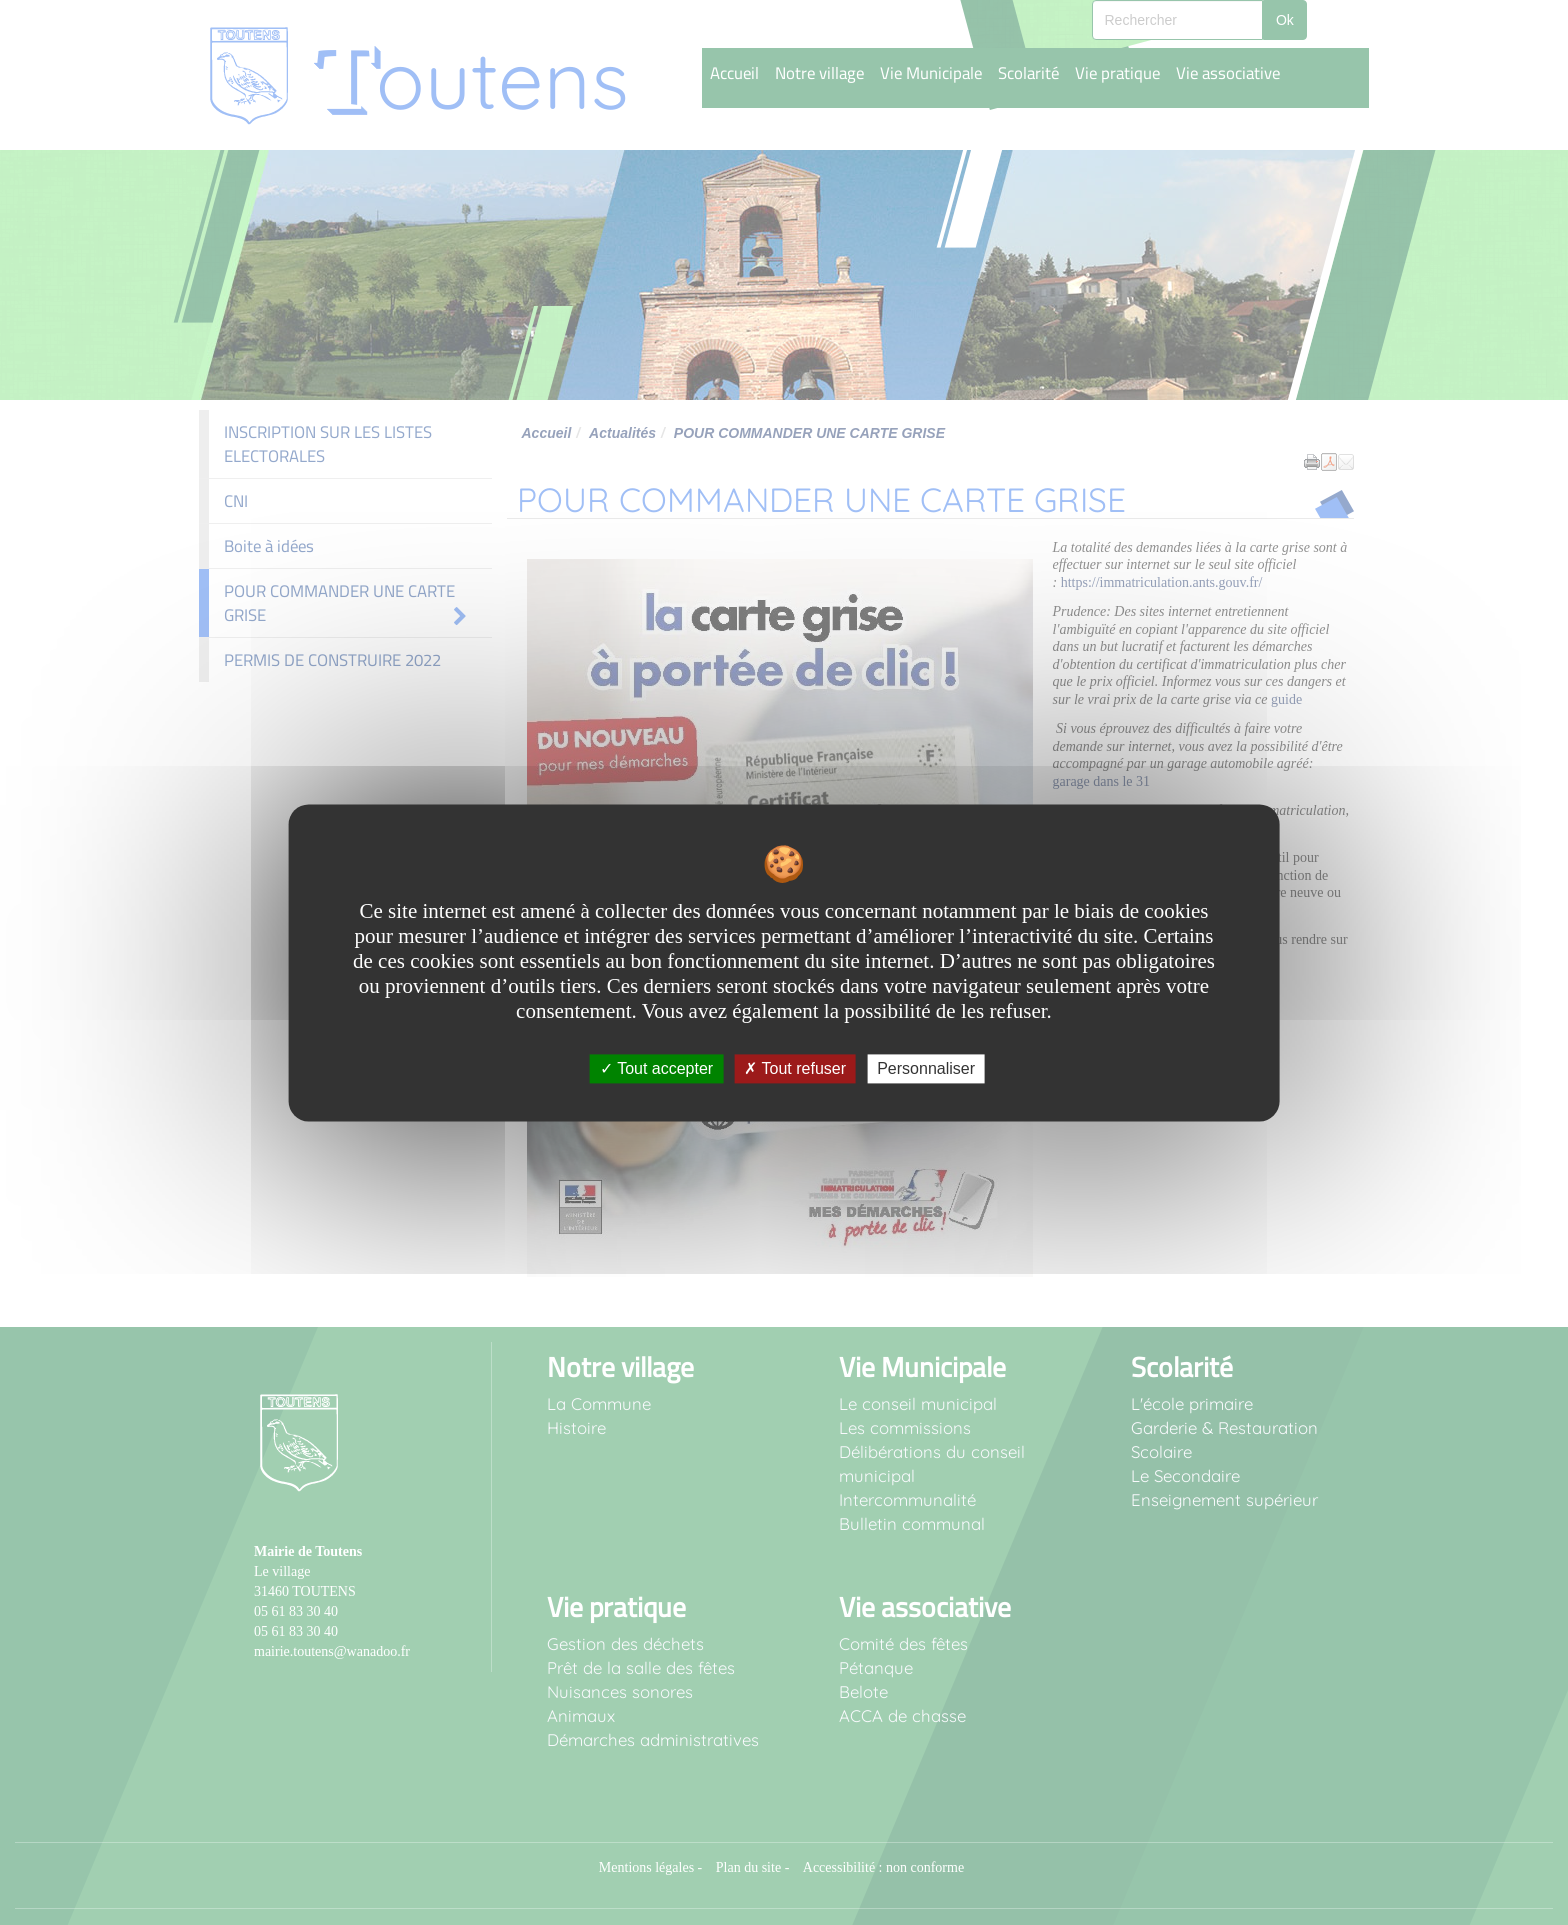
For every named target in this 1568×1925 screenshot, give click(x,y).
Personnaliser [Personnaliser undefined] (926, 1068)
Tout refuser (795, 1068)
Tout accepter (656, 1068)
